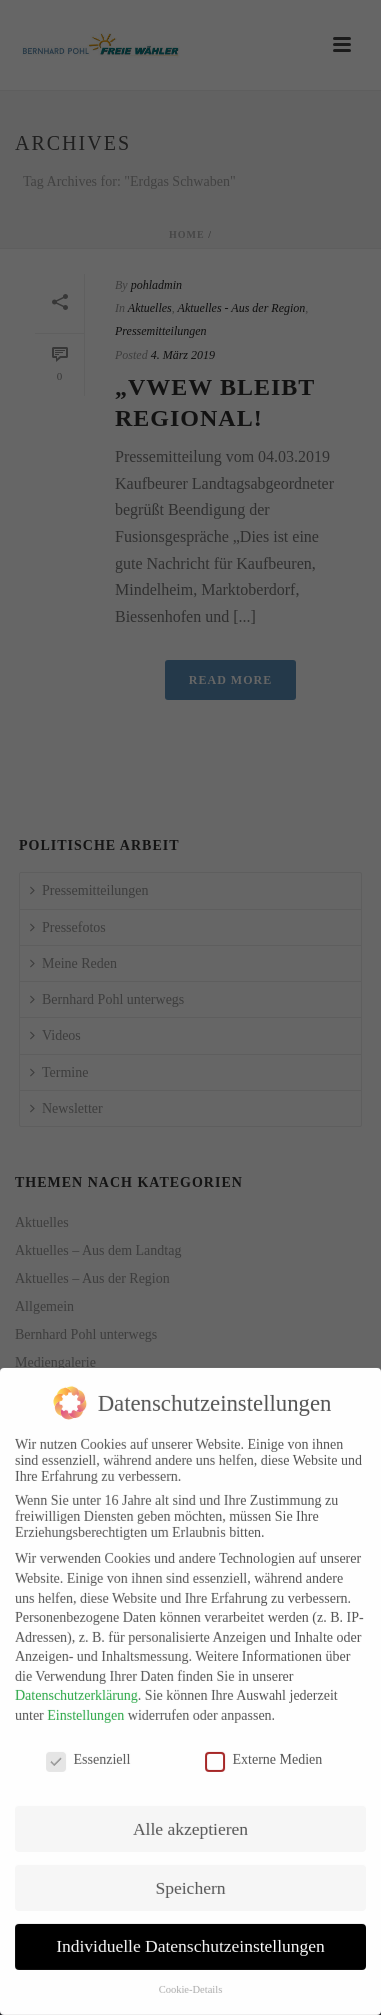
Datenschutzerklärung (76, 1687)
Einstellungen (85, 1706)
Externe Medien (264, 1751)
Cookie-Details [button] (191, 1981)
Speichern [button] (191, 1879)
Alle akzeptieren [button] (190, 1820)
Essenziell (88, 1751)
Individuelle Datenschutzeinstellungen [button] (190, 1938)
